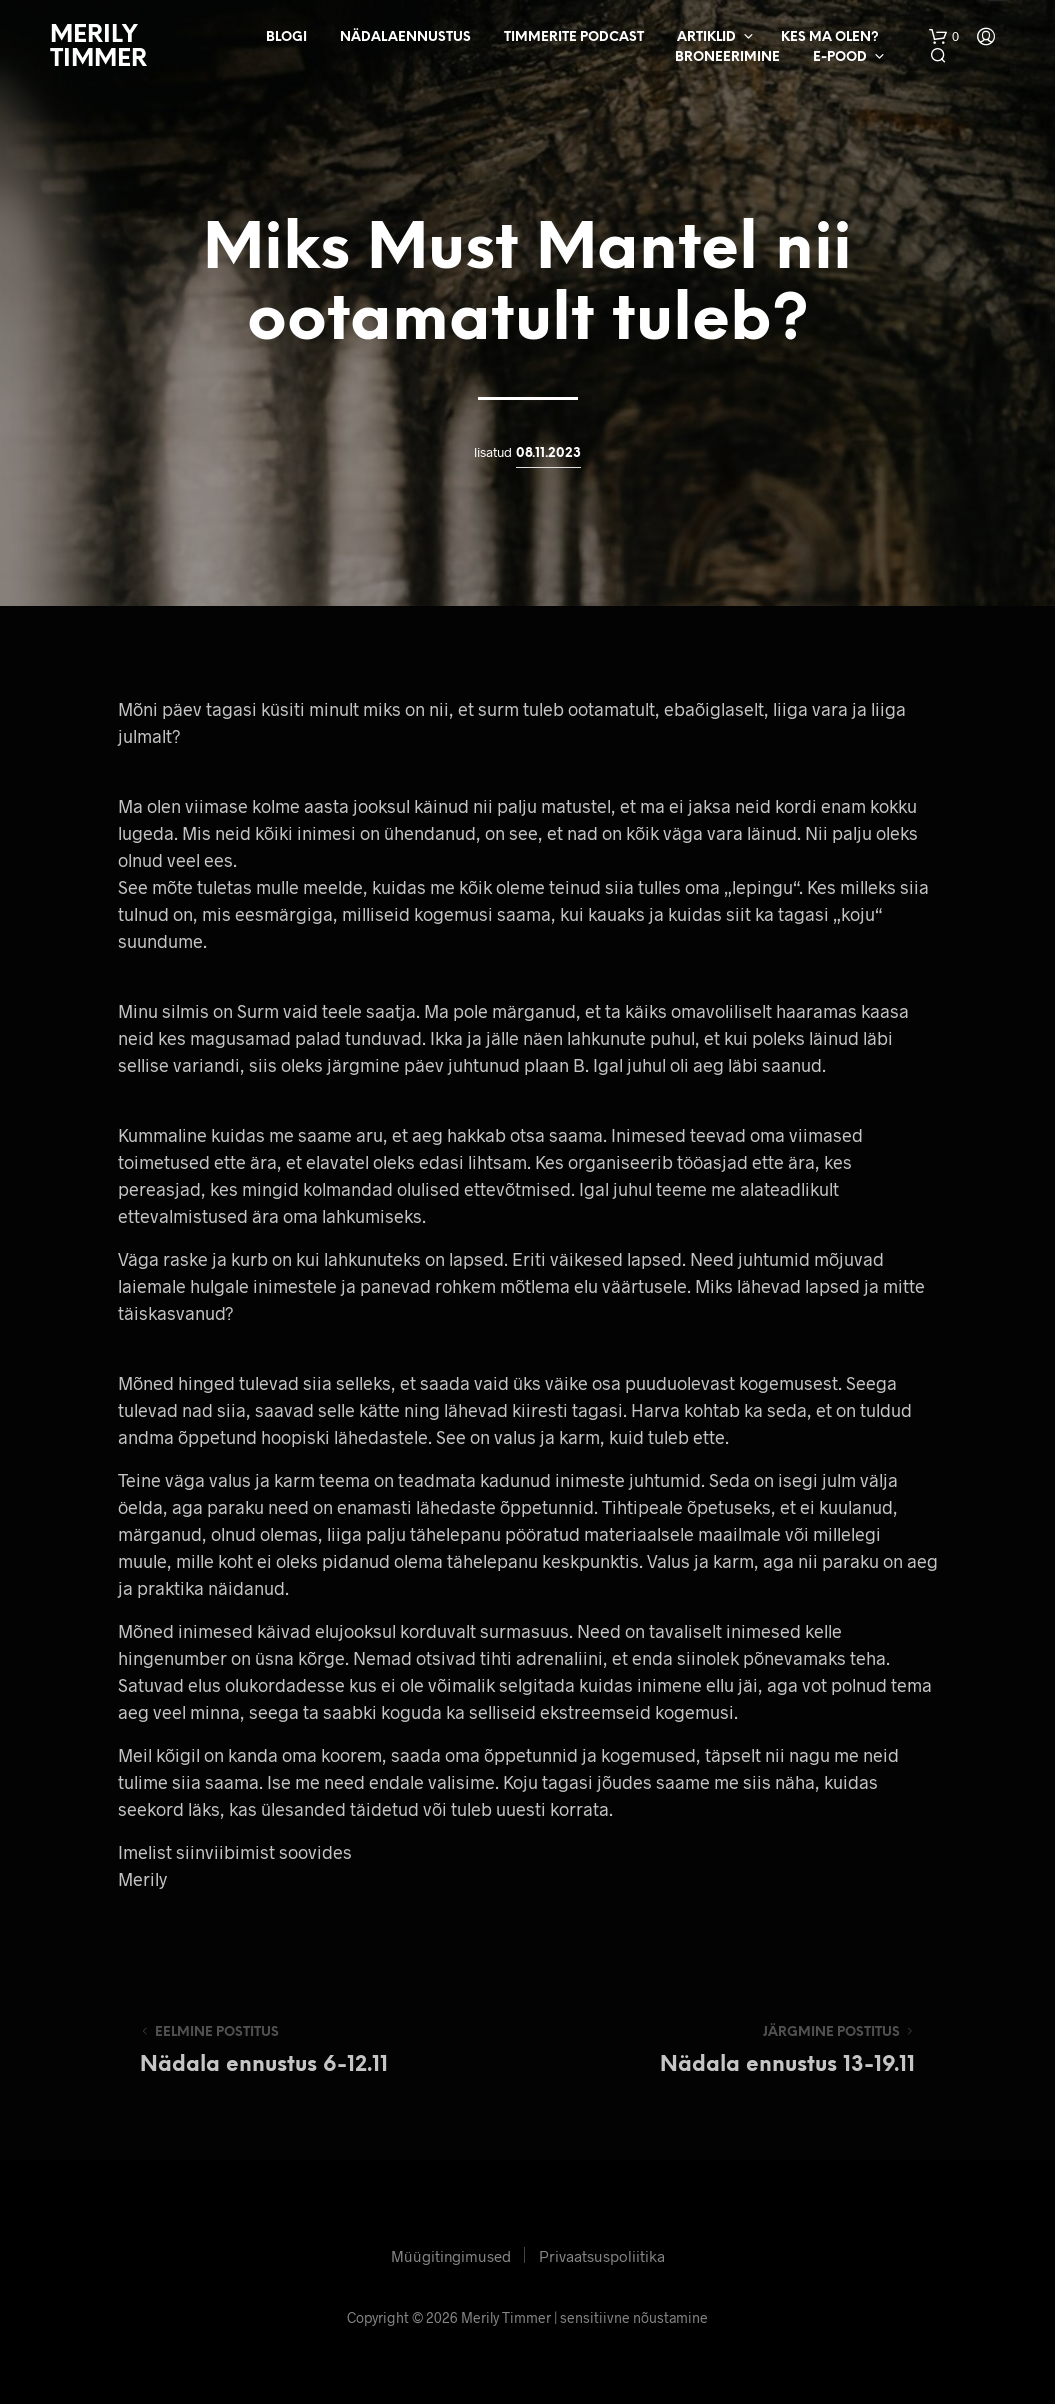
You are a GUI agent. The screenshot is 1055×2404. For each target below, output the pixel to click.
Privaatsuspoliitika (602, 2256)
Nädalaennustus (405, 37)
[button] (944, 37)
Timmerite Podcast (574, 37)
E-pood (840, 57)
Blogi (286, 37)
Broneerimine (727, 57)
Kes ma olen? (830, 37)
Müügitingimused (451, 2256)
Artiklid (706, 37)
